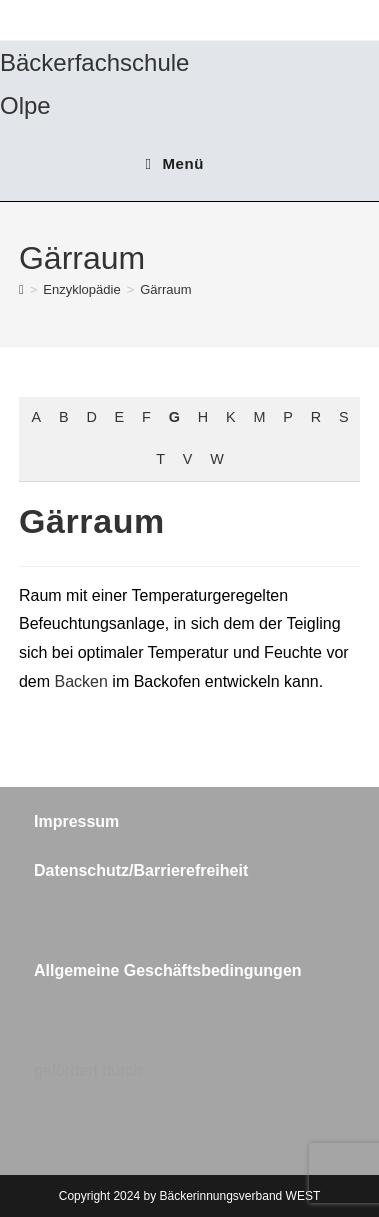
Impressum (76, 821)
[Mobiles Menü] (175, 163)
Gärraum (165, 289)
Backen (81, 681)
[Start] (21, 289)
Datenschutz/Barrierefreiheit (141, 870)
